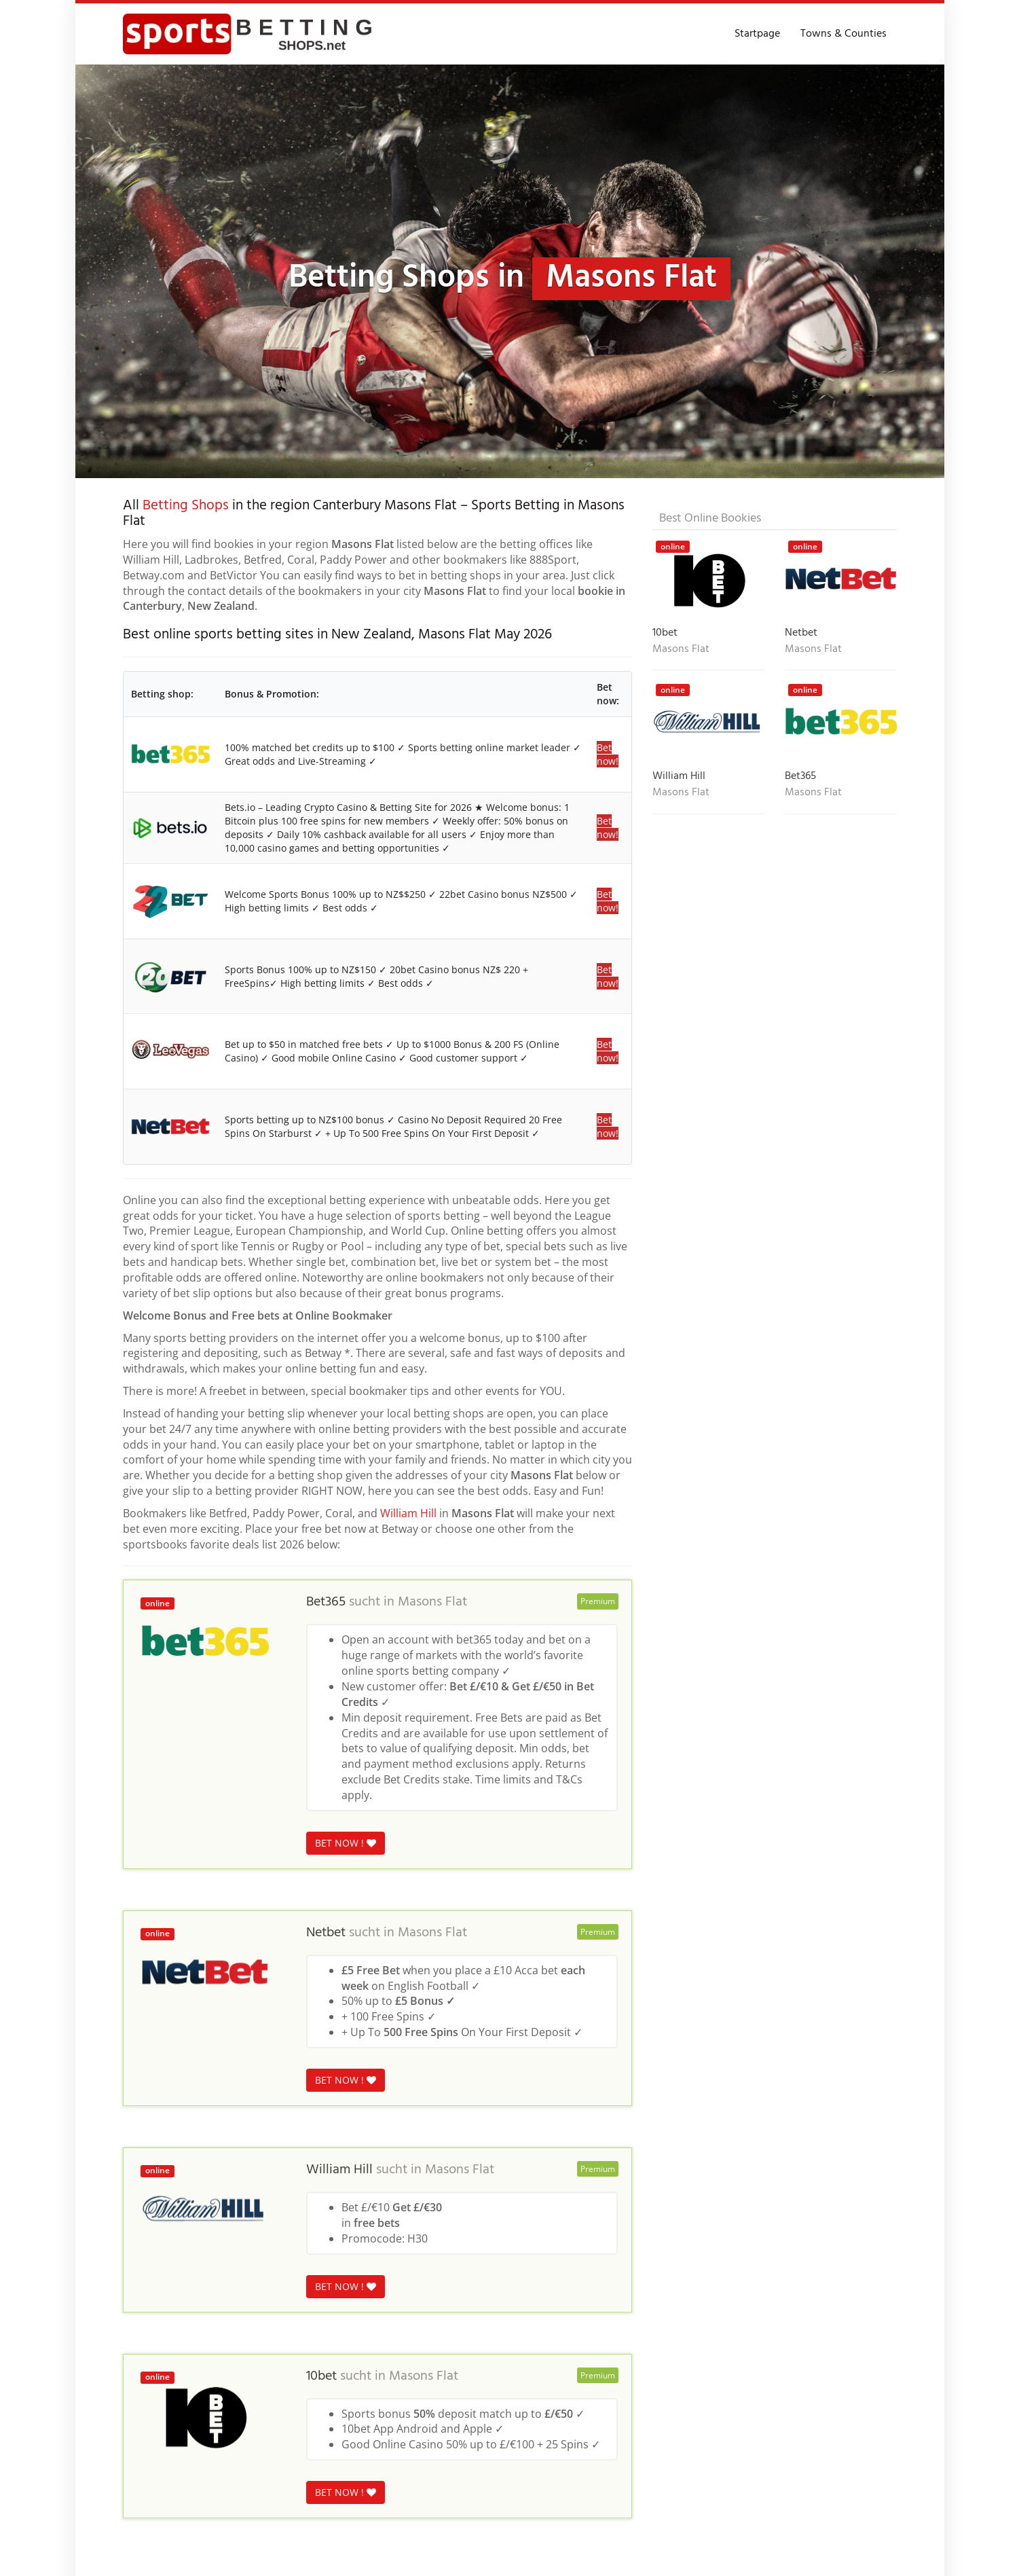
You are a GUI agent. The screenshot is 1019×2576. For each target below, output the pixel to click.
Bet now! (607, 754)
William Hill (408, 1513)
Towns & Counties (843, 34)
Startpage (757, 34)
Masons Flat (432, 1602)
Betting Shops (186, 505)
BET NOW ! (345, 1842)
